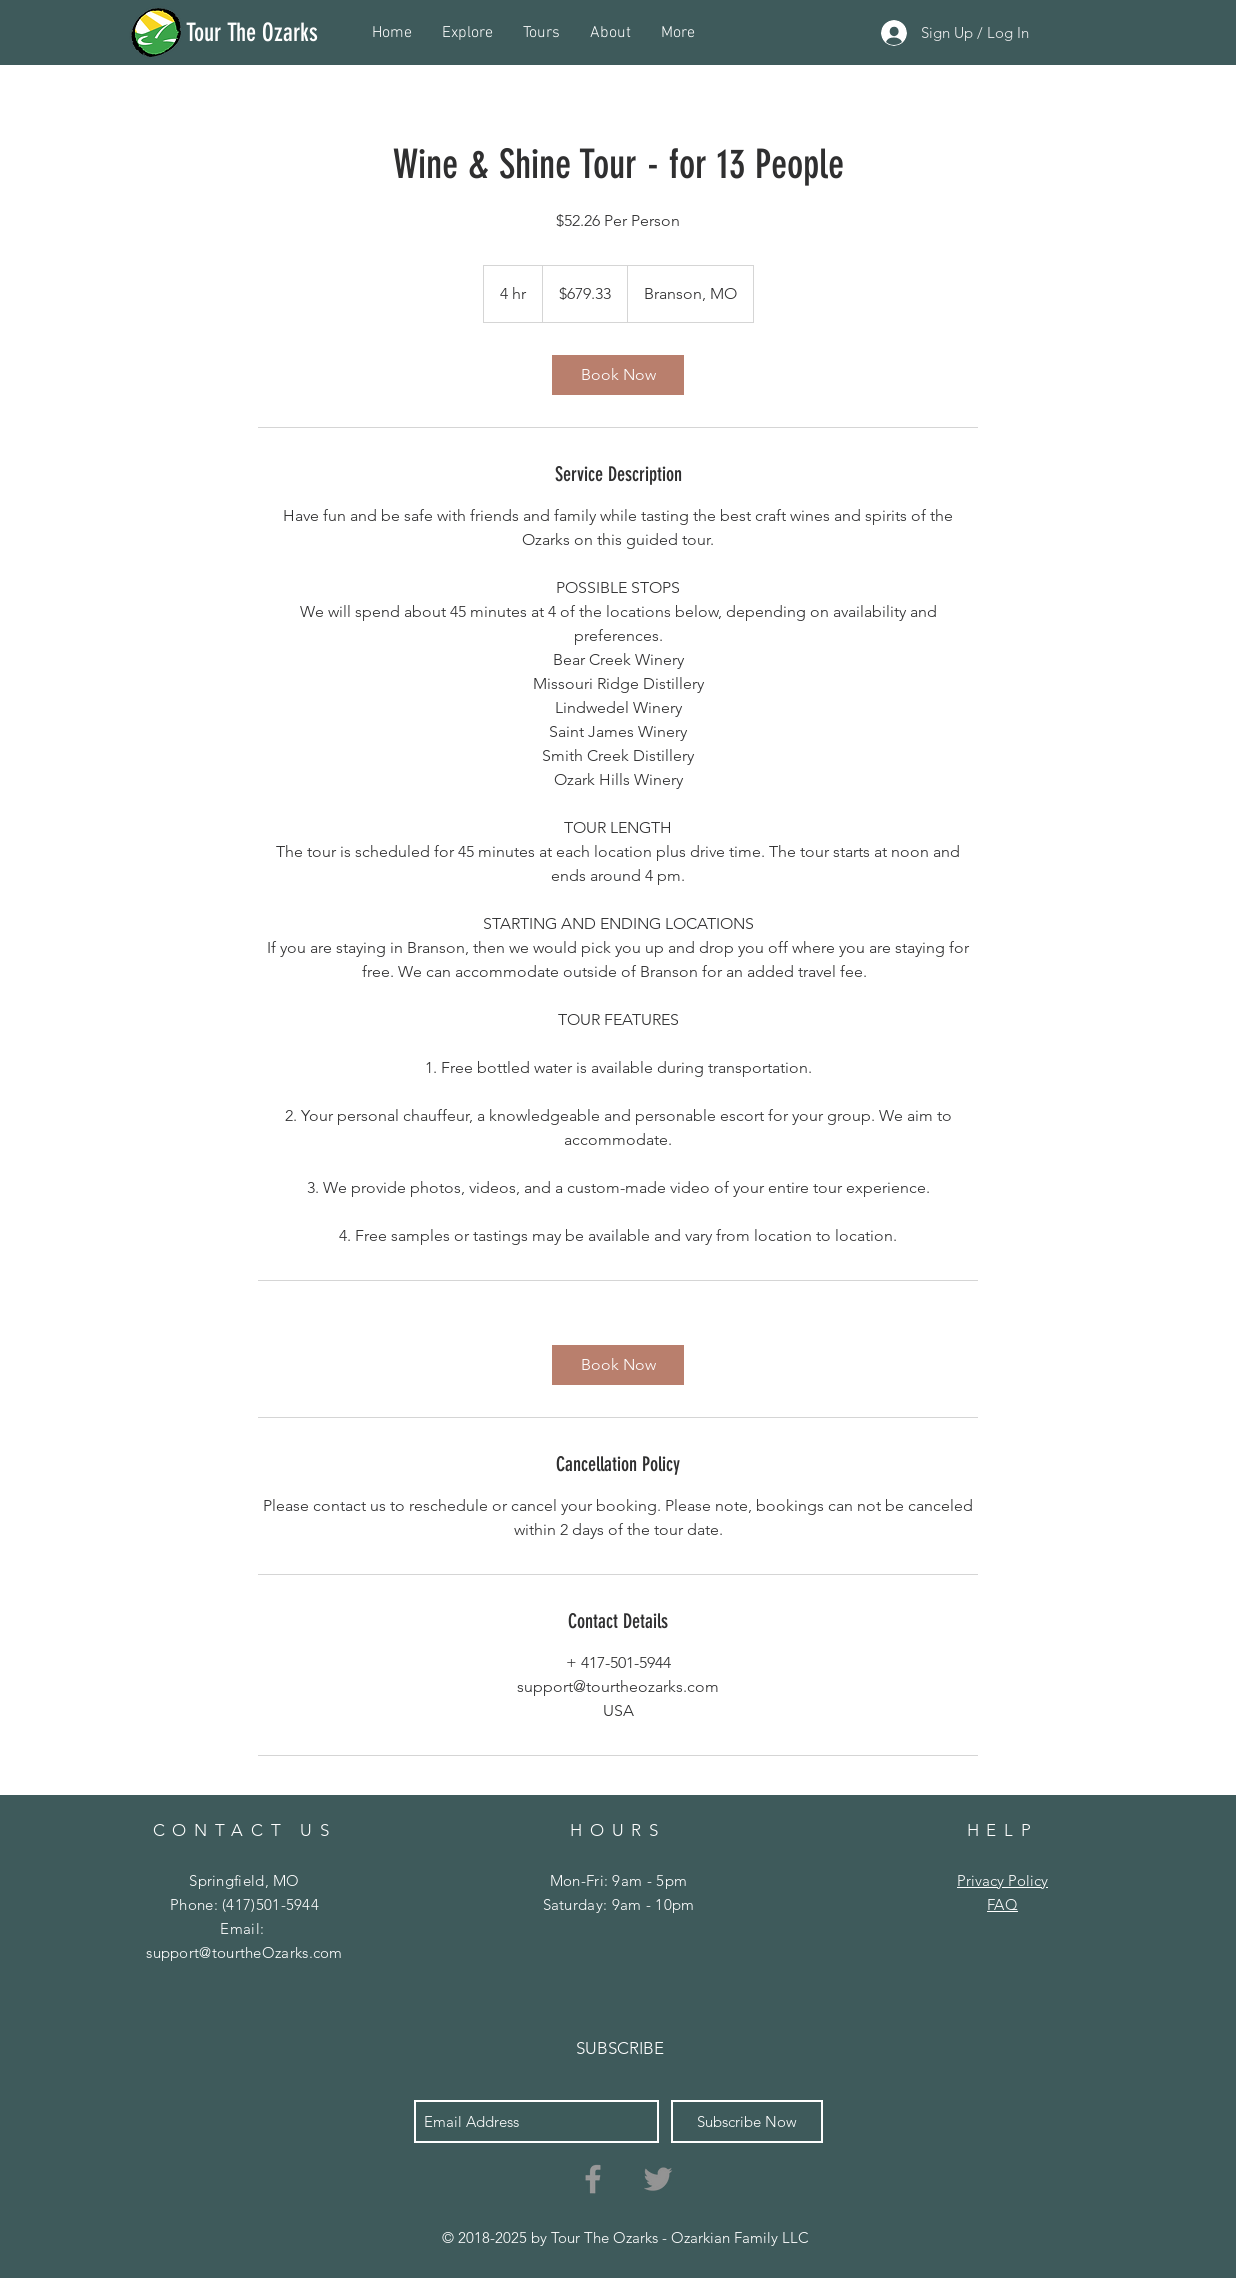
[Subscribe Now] (747, 2121)
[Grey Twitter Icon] (658, 2179)
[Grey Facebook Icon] (593, 2179)
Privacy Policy (1002, 1880)
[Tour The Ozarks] (278, 32)
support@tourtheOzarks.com (244, 1952)
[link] (618, 375)
